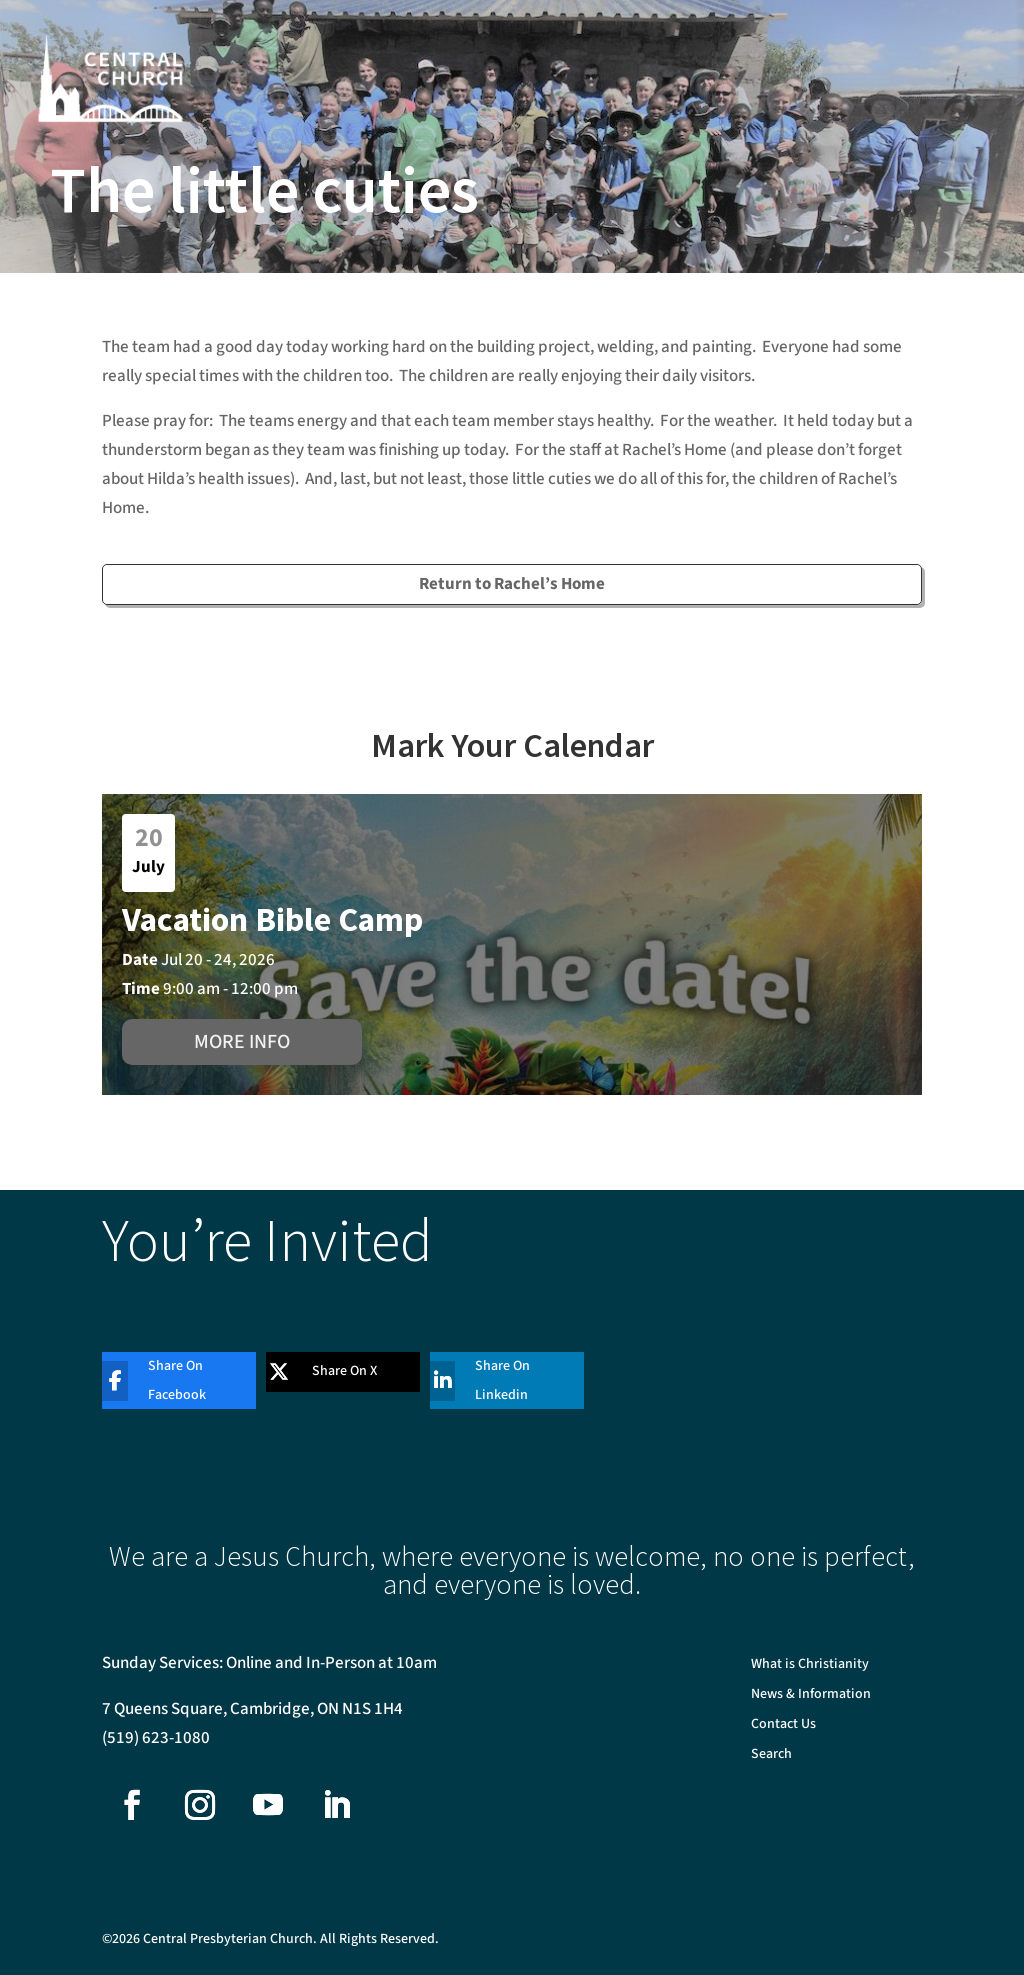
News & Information (811, 1695)
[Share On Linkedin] (492, 1381)
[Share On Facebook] (164, 1381)
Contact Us (783, 1725)
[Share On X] (328, 1372)
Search (771, 1755)
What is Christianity (810, 1665)
